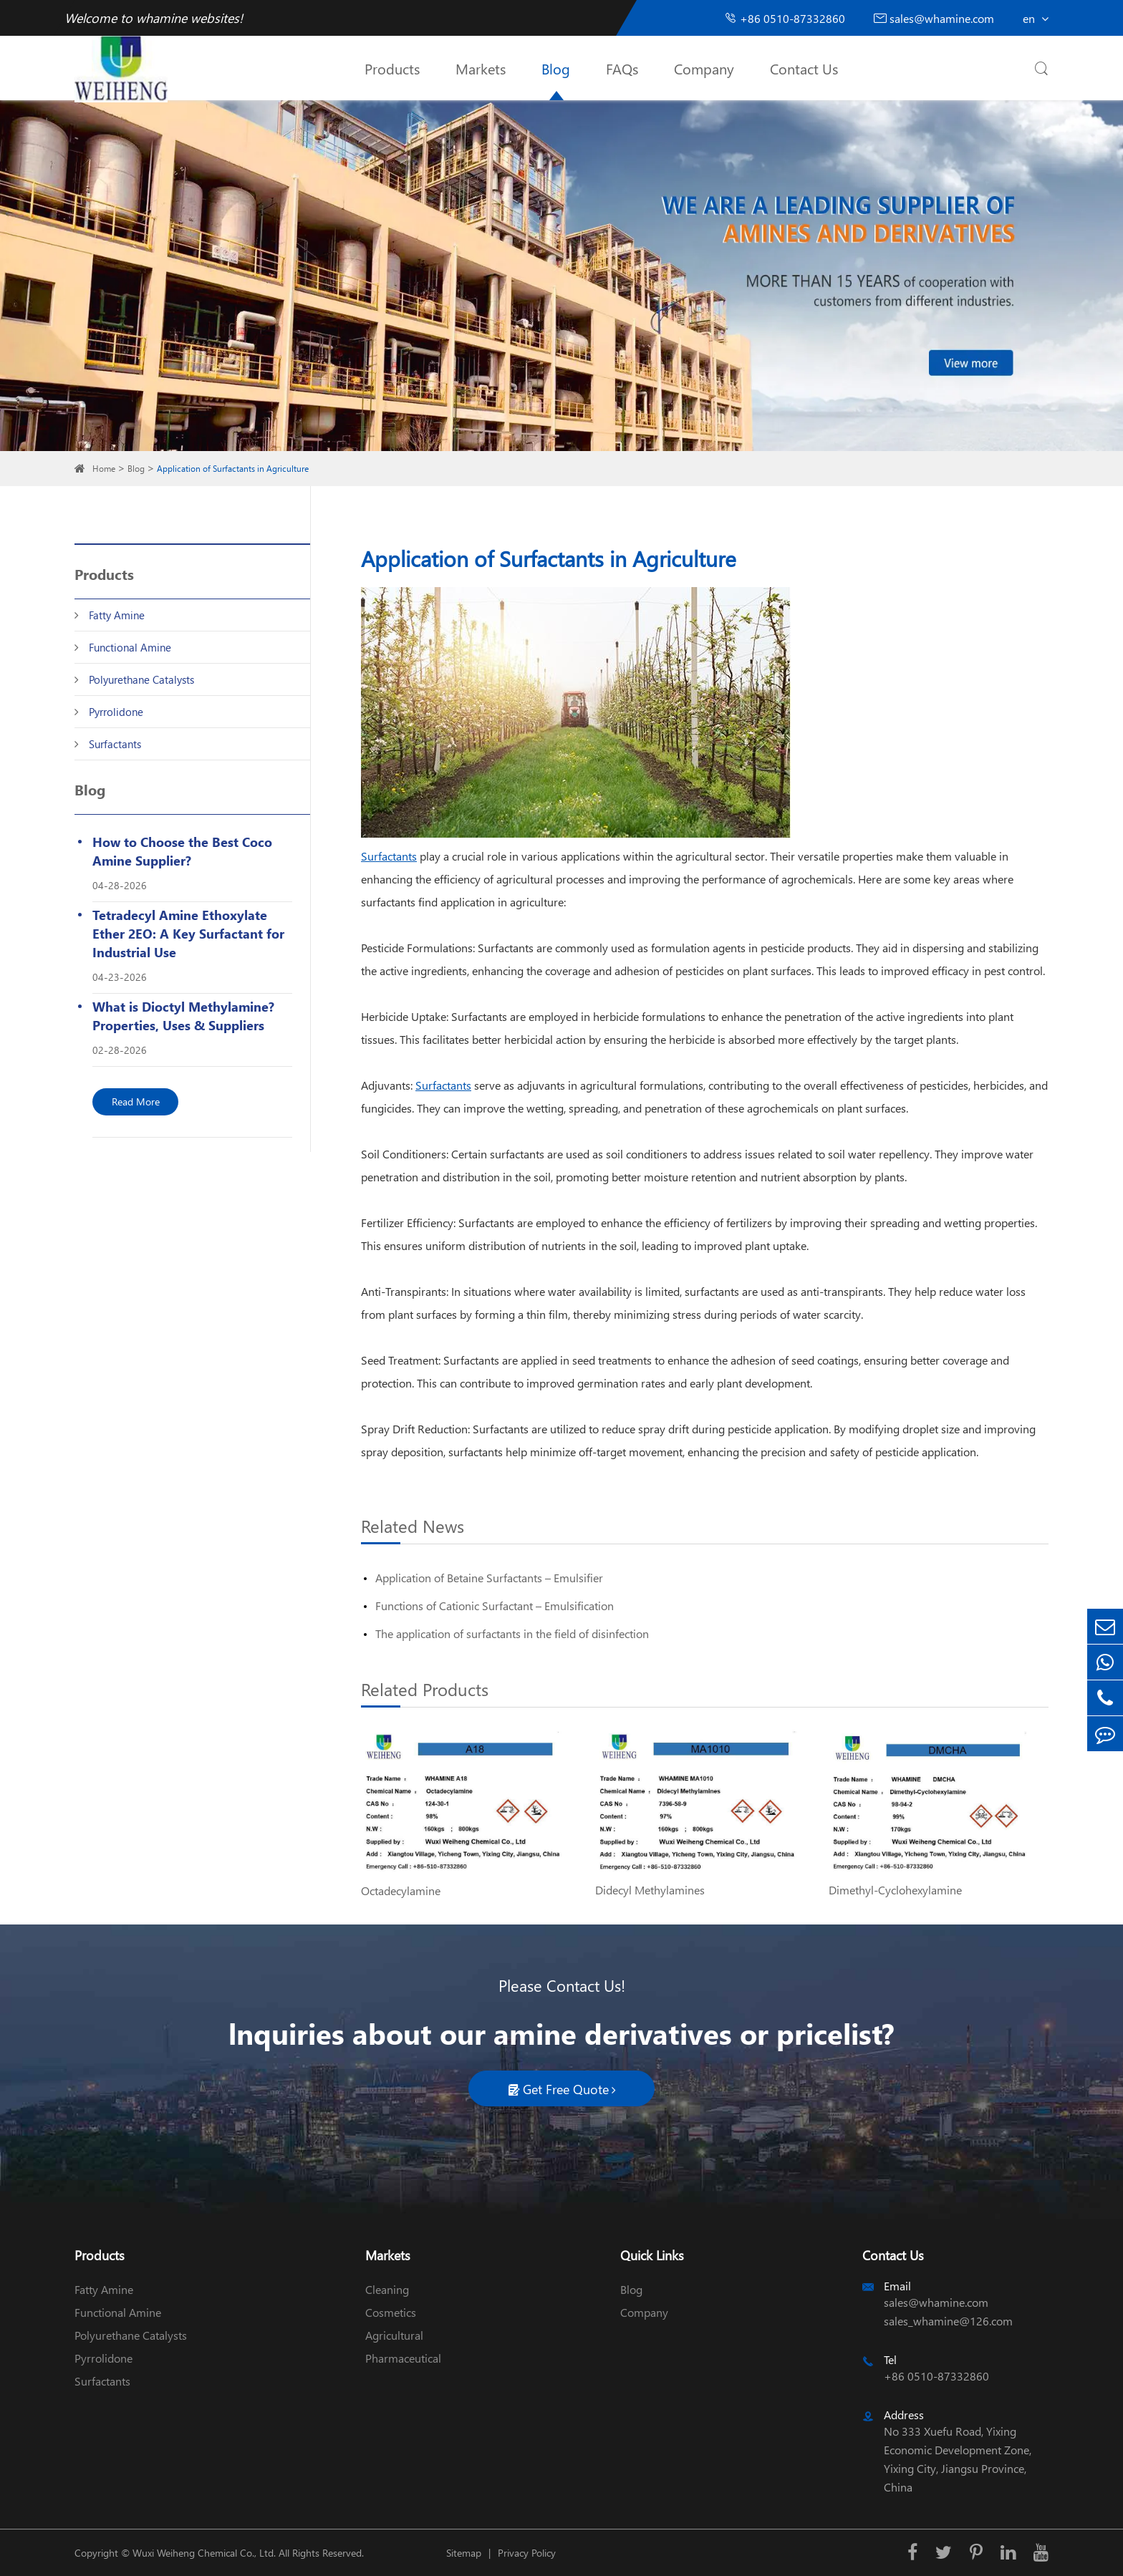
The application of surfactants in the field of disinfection (512, 1633)
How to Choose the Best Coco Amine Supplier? (182, 851)
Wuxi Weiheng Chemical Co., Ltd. (204, 2553)
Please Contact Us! (561, 1985)
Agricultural (394, 2335)
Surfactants (115, 744)
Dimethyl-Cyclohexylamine (895, 1889)
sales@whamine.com (934, 18)
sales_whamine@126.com (948, 2320)
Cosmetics (390, 2312)
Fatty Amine (117, 615)
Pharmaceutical (403, 2358)
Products (392, 68)
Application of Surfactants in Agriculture (233, 468)
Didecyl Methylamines (650, 1889)
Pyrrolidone (116, 711)
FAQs (622, 68)
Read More (136, 1101)
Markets (481, 68)
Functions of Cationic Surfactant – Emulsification (494, 1605)
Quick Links (652, 2255)
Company (704, 68)
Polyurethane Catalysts (141, 679)
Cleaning (387, 2289)
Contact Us (804, 68)
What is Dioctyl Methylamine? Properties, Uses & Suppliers (183, 1015)
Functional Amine (130, 647)
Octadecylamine (400, 1890)
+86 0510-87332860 (784, 18)
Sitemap (463, 2553)
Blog (555, 68)
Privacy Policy (527, 2553)
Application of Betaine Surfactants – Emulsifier (489, 1577)
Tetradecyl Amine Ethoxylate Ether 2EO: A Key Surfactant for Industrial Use (188, 933)
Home (103, 468)
